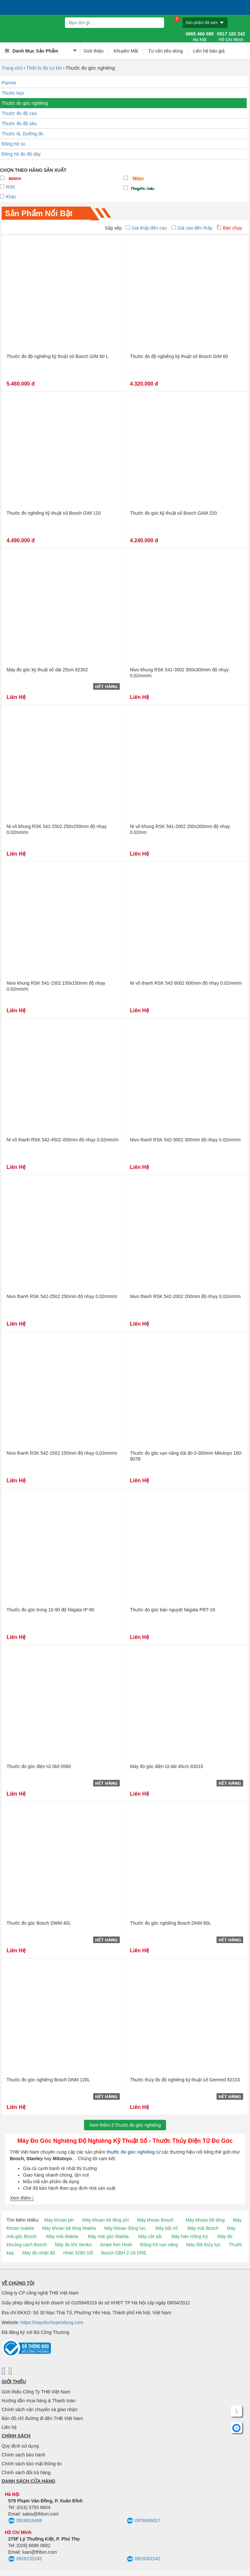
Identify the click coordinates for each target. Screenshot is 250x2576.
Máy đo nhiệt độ (38, 2252)
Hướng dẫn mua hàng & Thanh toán (38, 2400)
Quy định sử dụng (20, 2446)
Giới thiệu (94, 51)
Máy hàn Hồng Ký (189, 2236)
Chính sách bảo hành (23, 2454)
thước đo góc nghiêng (131, 2152)
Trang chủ (12, 68)
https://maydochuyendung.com (52, 2322)
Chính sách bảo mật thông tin (32, 2463)
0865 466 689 (200, 36)
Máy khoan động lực (125, 2228)
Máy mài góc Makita (108, 2236)
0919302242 (143, 2559)
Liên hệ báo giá (208, 51)
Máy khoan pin (59, 2220)
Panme (9, 82)
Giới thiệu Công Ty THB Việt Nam (36, 2391)
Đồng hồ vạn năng (159, 2244)
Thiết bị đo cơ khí (44, 68)
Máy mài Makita (62, 2236)
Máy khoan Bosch (155, 2220)
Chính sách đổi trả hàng (26, 2472)
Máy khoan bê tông (205, 2220)
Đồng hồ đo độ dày (21, 154)
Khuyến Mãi (126, 51)
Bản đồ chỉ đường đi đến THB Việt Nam (42, 2418)
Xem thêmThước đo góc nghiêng (125, 2125)
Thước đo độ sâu (19, 123)
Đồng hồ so (13, 143)
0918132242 (25, 2559)
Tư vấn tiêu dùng (165, 51)
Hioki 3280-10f (78, 2252)
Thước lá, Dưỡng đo (22, 133)
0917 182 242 (231, 36)
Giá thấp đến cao (146, 228)
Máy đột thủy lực (203, 2244)
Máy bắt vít (166, 2228)
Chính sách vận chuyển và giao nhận (39, 2409)
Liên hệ (9, 2427)
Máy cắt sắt (150, 2236)
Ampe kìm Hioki (116, 2244)
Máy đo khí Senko (73, 2244)
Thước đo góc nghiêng (25, 103)
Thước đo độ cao (19, 113)
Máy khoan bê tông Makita (69, 2228)
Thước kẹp (13, 93)
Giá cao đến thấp (191, 228)
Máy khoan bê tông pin (105, 2220)
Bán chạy (229, 228)
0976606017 (143, 2521)
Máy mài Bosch (203, 2228)
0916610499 (25, 2521)
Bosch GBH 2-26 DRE (124, 2252)
